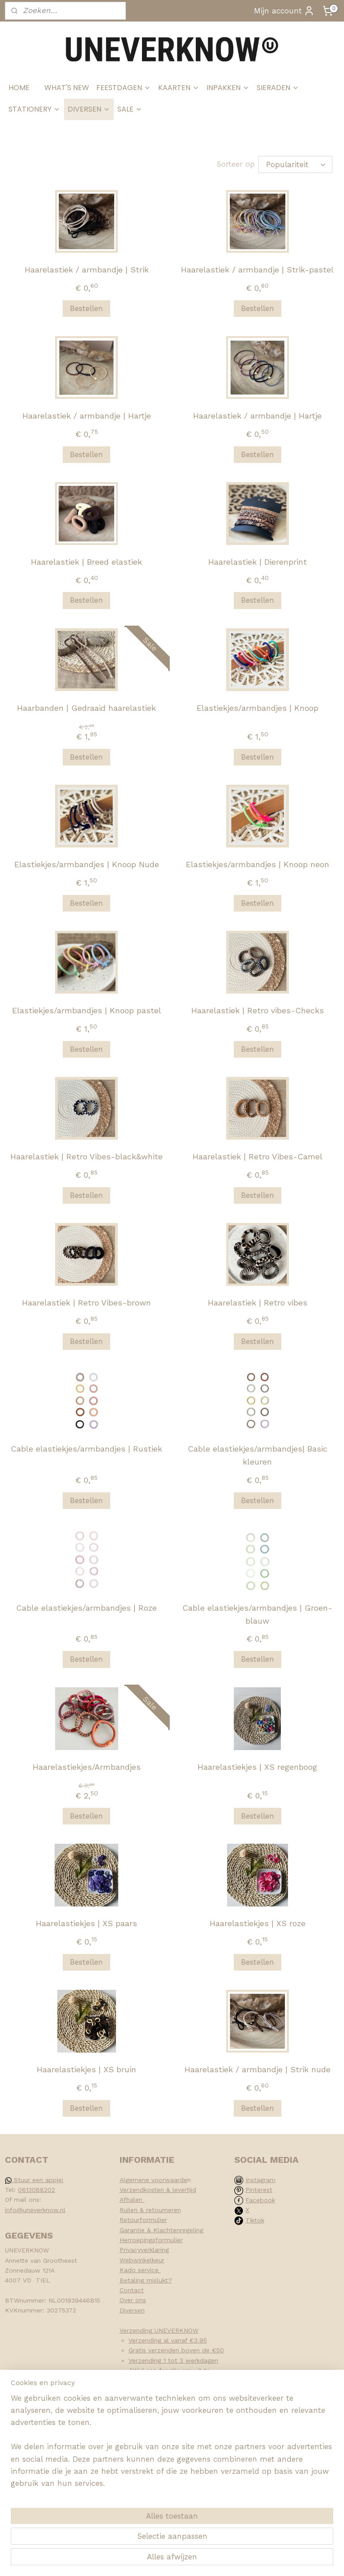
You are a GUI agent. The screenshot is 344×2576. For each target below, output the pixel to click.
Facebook (260, 2200)
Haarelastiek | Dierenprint (257, 561)
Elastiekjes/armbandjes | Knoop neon (257, 864)
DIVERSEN (89, 109)
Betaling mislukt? (146, 2280)
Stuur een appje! (34, 2179)
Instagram (260, 2179)
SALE (129, 109)
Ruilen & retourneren (150, 2209)
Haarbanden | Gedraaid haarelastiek (86, 708)
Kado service (140, 2269)
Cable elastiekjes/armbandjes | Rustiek (86, 1448)
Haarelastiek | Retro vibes (257, 1302)
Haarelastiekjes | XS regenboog (257, 1767)
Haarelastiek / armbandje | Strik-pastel (257, 269)
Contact (132, 2290)
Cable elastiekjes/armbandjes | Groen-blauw (257, 1614)
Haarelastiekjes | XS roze (257, 1923)
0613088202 (36, 2189)
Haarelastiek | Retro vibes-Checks (257, 1010)
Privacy (130, 2249)
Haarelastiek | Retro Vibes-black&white (86, 1156)
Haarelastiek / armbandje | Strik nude (258, 2069)
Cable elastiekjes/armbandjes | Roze (86, 1607)
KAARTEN (178, 87)
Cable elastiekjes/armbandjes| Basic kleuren (257, 1455)
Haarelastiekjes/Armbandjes (87, 1767)
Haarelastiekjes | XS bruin (86, 2069)
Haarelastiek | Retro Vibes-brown (86, 1302)
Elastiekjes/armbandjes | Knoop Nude (86, 864)
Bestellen (86, 308)
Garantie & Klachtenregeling (161, 2230)
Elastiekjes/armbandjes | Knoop (257, 708)
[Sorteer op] (295, 164)
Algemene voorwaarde (153, 2179)
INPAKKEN (227, 87)
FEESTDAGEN (123, 87)
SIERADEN (278, 87)
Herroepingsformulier (151, 2239)
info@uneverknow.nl (35, 2209)
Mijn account (284, 10)
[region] (113, 2503)
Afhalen (132, 2199)
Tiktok (254, 2220)
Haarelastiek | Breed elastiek (86, 561)
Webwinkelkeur (142, 2260)
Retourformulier (143, 2219)
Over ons (133, 2300)
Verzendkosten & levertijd (158, 2189)
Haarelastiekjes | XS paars (86, 1923)
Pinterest (258, 2189)
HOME (19, 87)
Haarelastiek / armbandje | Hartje (86, 415)
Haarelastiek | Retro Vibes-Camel (257, 1156)
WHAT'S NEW (66, 87)
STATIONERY (34, 109)
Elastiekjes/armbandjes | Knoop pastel (86, 1010)
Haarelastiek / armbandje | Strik (87, 269)
